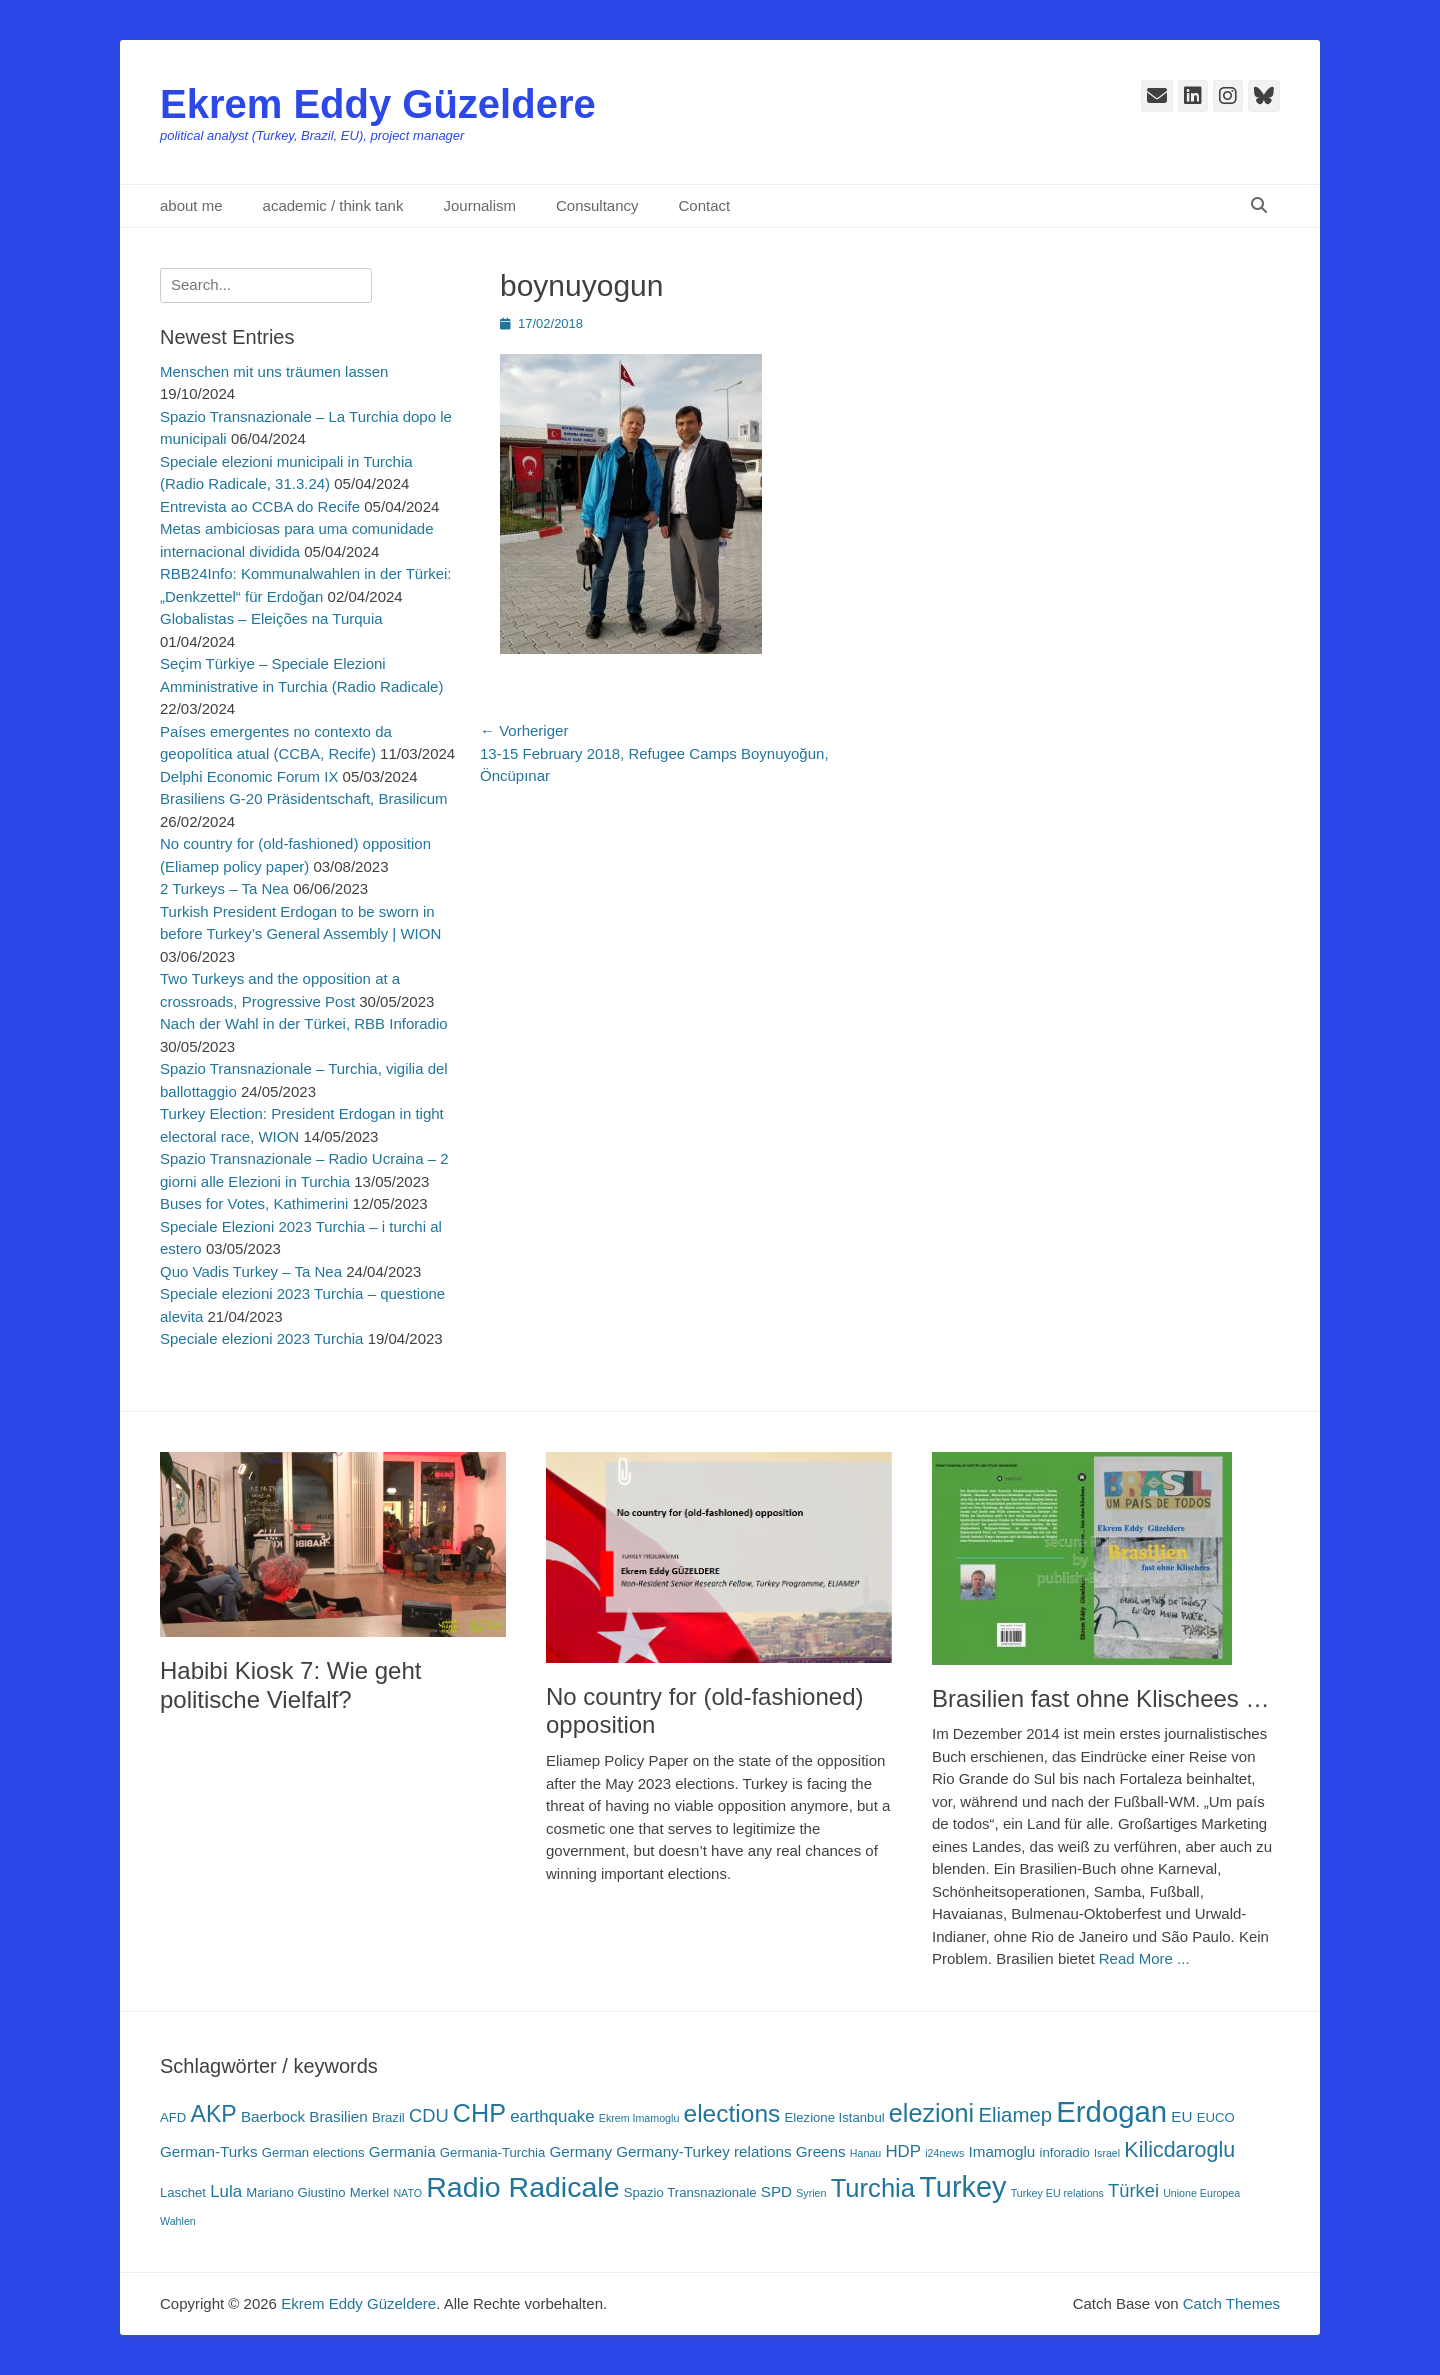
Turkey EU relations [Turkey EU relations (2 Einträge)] (1057, 2193)
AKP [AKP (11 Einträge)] (213, 2114)
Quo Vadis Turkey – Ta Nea (251, 1271)
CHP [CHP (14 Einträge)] (479, 2113)
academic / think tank (333, 205)
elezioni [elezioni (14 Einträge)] (931, 2113)
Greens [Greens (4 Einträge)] (821, 2151)
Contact (705, 205)
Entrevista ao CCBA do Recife (260, 506)
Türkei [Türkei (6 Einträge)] (1133, 2190)
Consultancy (597, 205)
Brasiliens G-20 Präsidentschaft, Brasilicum (304, 798)
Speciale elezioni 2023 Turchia (261, 1338)
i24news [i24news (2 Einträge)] (944, 2153)
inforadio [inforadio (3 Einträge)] (1065, 2152)
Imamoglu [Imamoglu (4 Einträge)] (1002, 2151)
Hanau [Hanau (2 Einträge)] (865, 2153)
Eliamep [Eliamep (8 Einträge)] (1015, 2115)
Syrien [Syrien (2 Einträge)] (811, 2193)
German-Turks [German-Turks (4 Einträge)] (209, 2151)
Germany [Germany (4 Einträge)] (580, 2151)
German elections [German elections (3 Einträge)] (313, 2152)
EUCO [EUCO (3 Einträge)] (1216, 2117)
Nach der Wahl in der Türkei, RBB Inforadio (304, 1023)
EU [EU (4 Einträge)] (1181, 2116)
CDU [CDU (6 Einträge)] (429, 2115)
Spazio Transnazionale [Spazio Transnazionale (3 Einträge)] (690, 2192)
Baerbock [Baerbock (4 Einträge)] (273, 2116)
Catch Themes (1231, 2303)
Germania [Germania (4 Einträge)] (402, 2151)
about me (191, 205)
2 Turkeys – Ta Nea (224, 888)
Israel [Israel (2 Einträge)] (1107, 2153)
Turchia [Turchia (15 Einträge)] (873, 2188)
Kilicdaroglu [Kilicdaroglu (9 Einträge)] (1179, 2150)
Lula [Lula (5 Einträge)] (226, 2191)
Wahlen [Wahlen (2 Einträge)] (178, 2221)
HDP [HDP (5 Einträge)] (903, 2151)
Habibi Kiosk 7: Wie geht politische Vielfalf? (290, 1685)
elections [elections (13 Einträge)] (732, 2113)
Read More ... (1144, 1958)
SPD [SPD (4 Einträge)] (776, 2191)
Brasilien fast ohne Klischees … (1101, 1698)
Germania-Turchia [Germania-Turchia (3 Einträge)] (492, 2152)
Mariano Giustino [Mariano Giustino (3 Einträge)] (295, 2192)
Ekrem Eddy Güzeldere (378, 104)
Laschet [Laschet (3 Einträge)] (183, 2192)
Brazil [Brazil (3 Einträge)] (388, 2117)
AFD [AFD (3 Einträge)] (173, 2117)
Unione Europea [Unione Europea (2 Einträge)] (1201, 2193)
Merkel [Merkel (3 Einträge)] (369, 2192)
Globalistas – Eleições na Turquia (271, 618)
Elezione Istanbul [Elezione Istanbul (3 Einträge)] (835, 2117)
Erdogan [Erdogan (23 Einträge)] (1111, 2111)
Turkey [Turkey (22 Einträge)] (962, 2187)
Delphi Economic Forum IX (249, 776)
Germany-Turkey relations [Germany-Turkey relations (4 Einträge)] (703, 2151)
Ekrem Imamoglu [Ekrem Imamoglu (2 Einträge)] (639, 2118)
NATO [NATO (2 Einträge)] (407, 2193)
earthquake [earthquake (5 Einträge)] (552, 2116)
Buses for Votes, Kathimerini (254, 1203)
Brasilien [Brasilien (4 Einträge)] (338, 2116)
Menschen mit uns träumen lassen (274, 371)
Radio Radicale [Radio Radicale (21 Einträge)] (522, 2187)
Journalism (479, 205)
